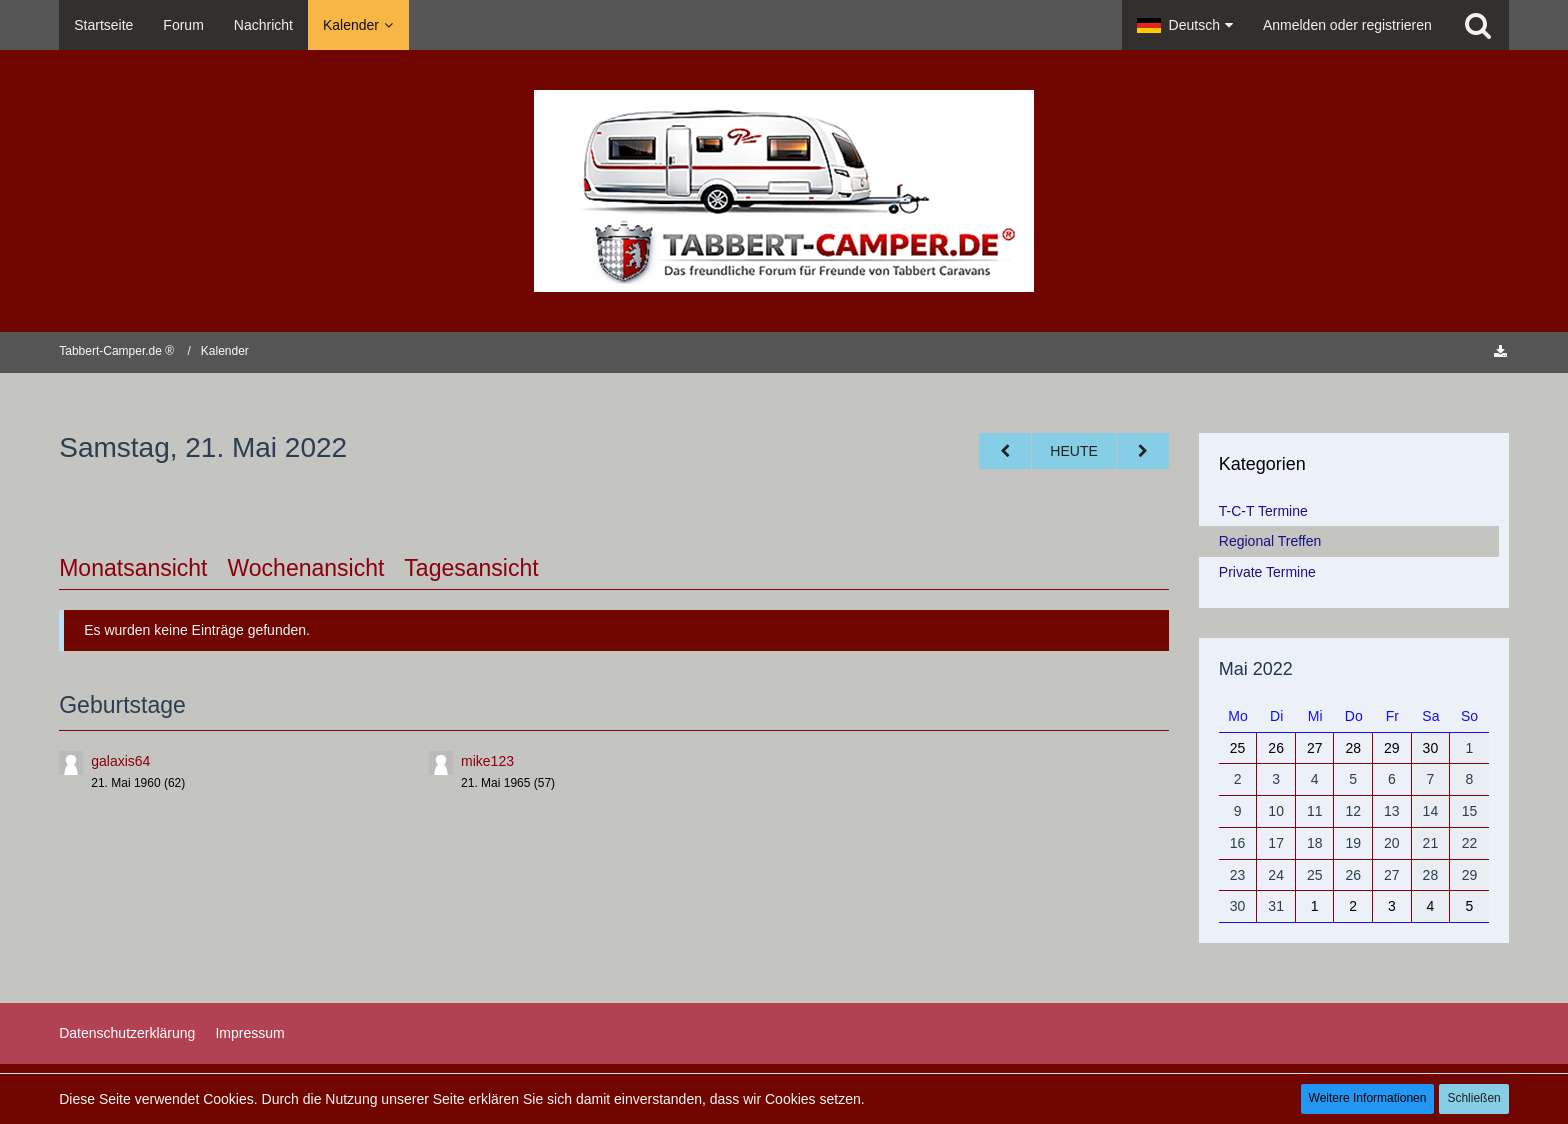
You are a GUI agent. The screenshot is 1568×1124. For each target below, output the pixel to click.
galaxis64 (120, 761)
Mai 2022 (1256, 669)
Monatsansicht (133, 568)
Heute (1073, 451)
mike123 (487, 761)
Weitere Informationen (1368, 1098)
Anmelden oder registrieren (1347, 25)
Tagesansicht (471, 568)
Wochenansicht (306, 568)
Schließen (1473, 1098)
